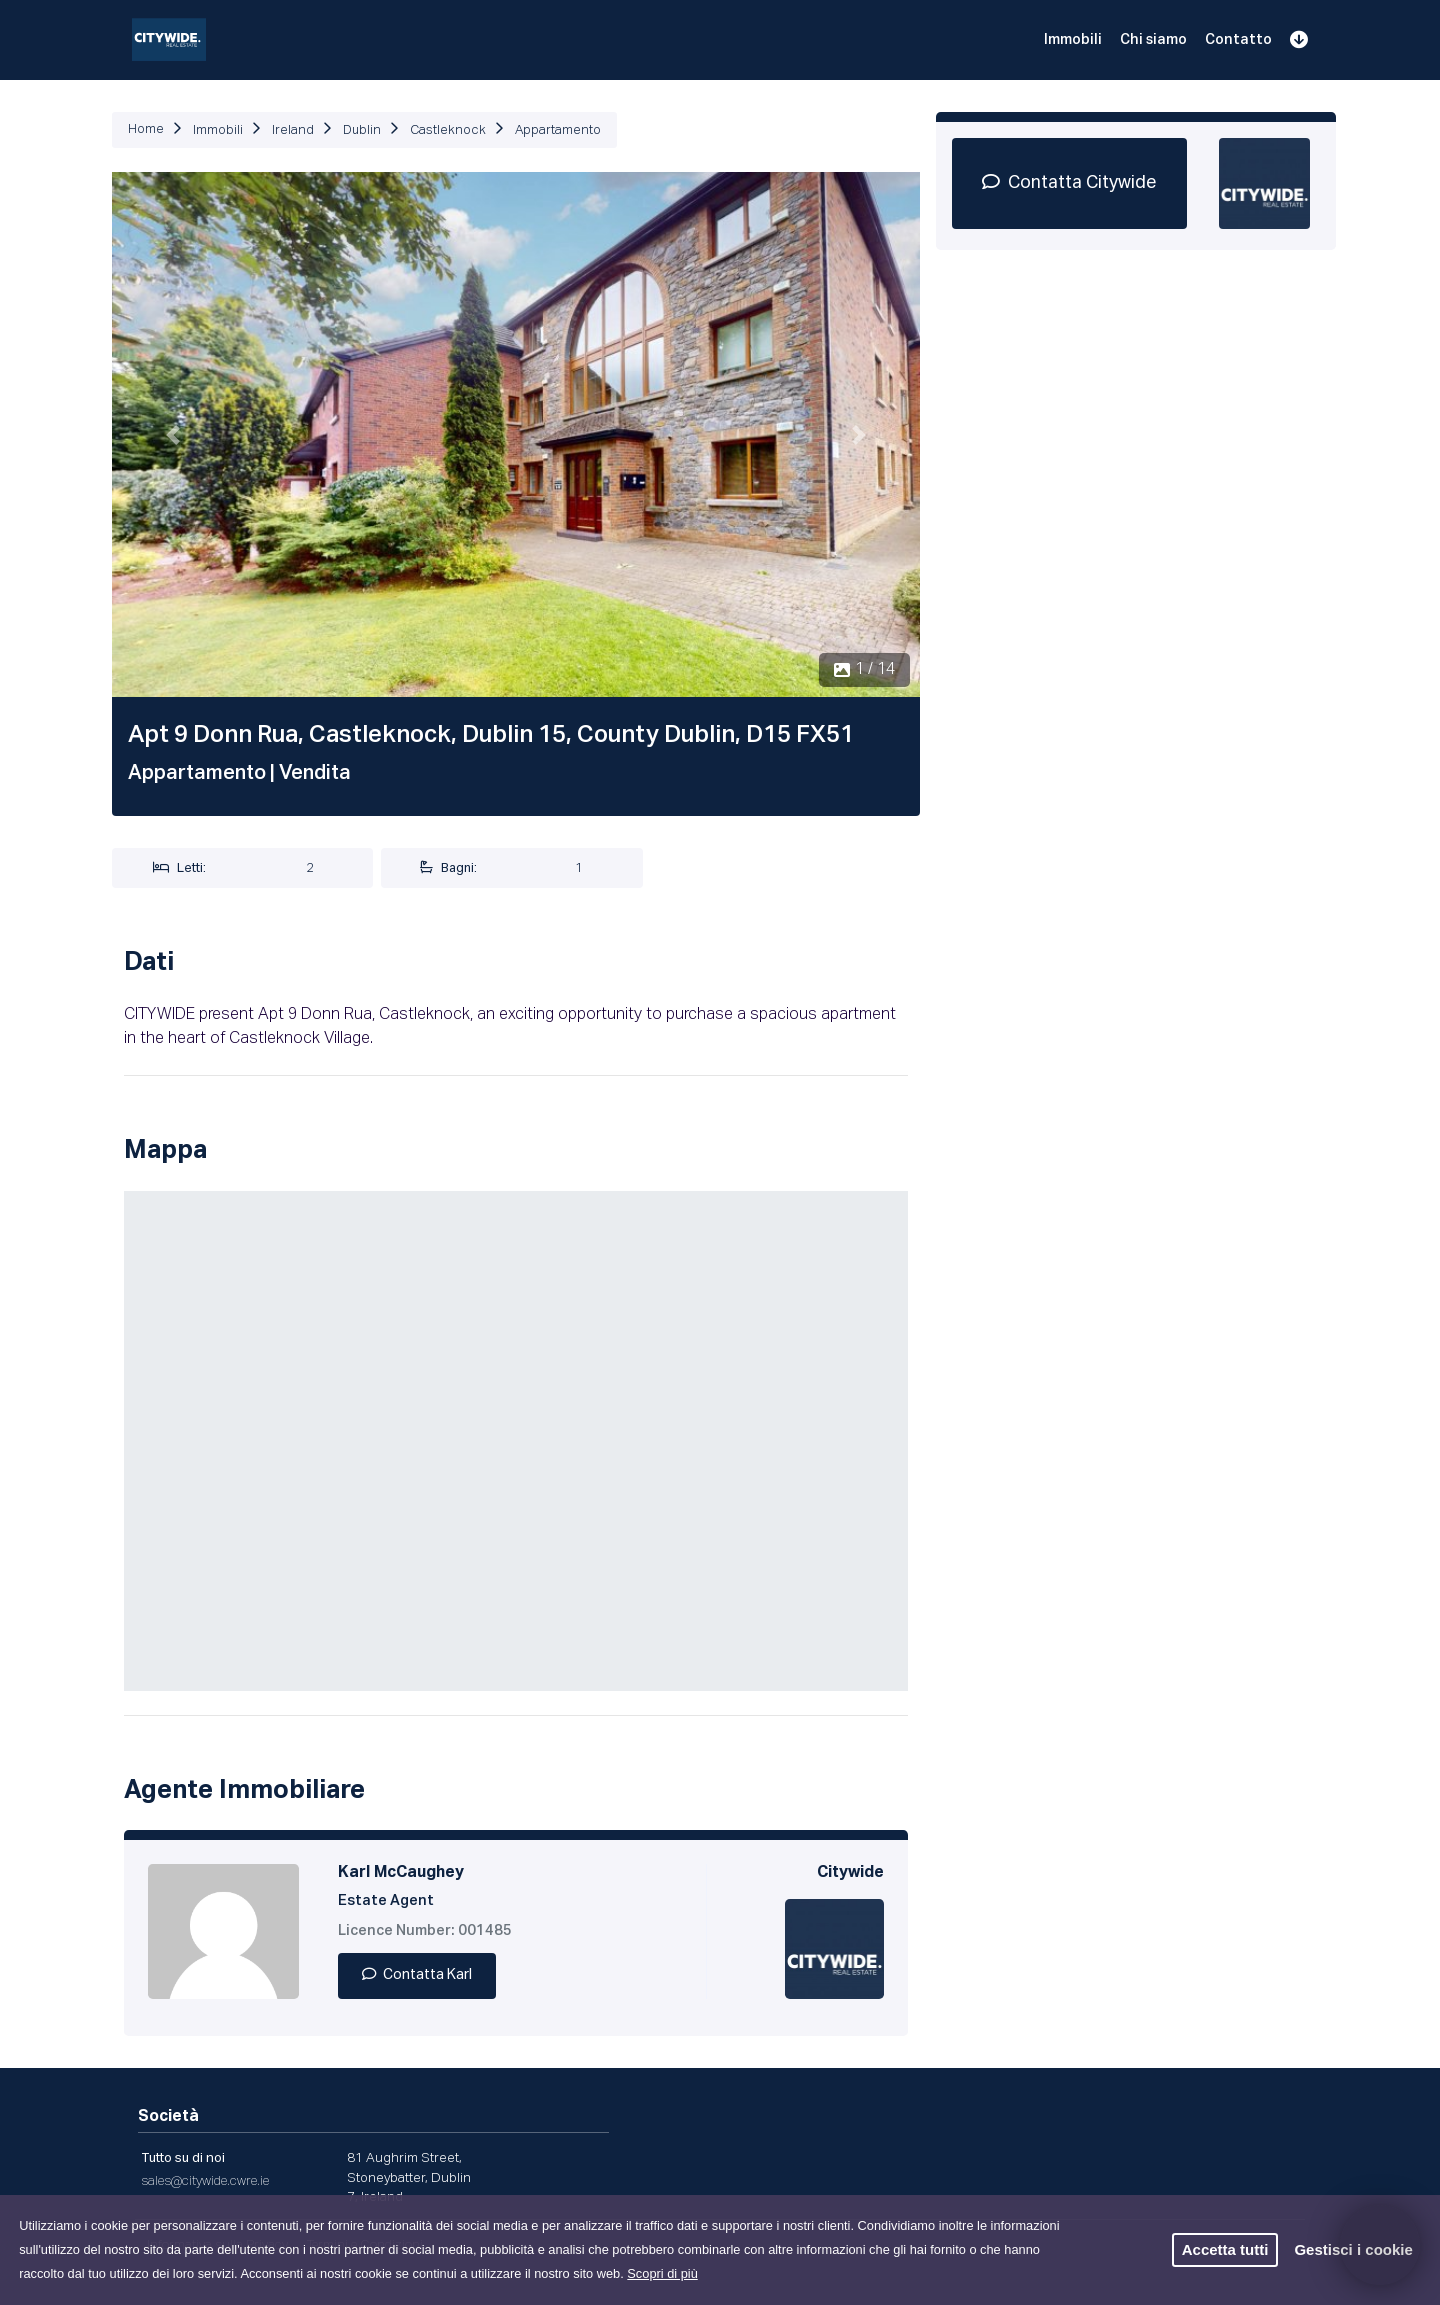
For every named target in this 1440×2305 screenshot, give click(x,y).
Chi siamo (1153, 40)
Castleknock (448, 130)
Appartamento (558, 130)
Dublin (362, 130)
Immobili (1073, 40)
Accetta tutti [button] (1225, 2249)
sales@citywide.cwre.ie (205, 2181)
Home (146, 129)
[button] (172, 434)
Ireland (293, 130)
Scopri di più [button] (662, 2273)
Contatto (1238, 40)
